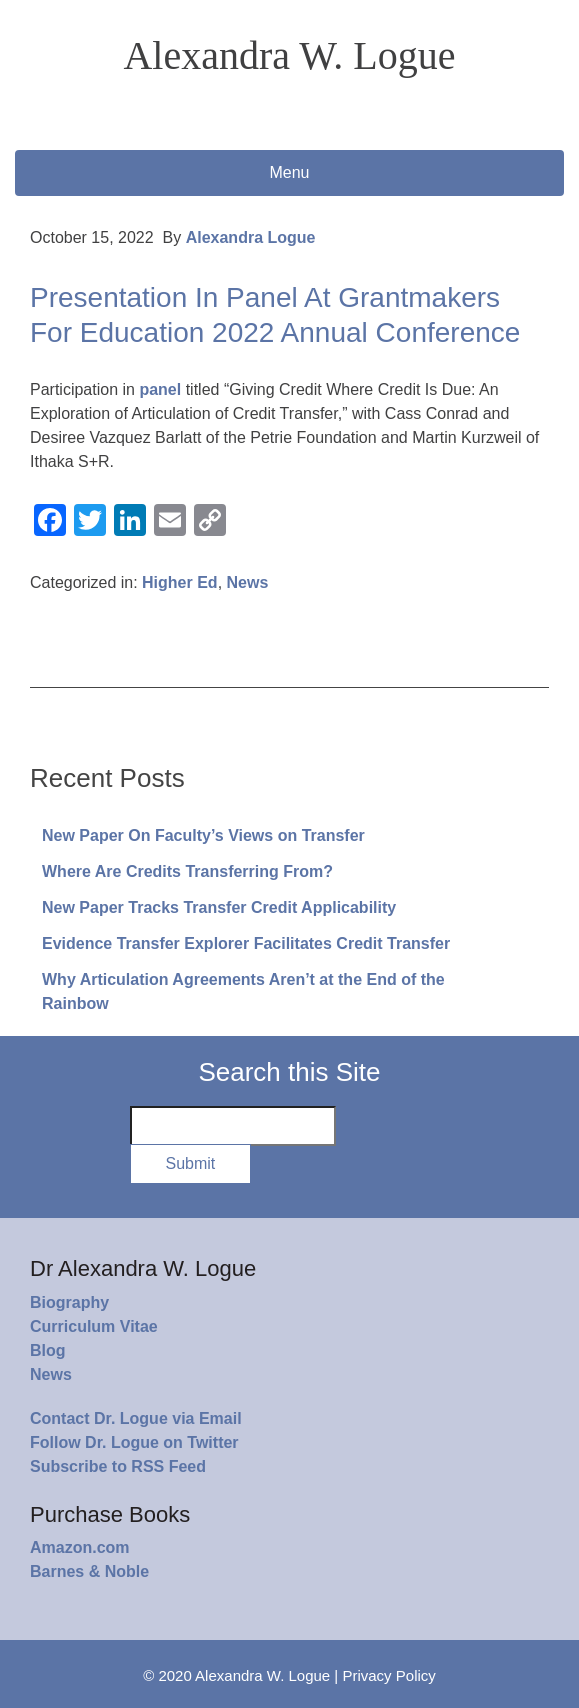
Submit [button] (191, 1163)
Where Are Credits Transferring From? (187, 871)
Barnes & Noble (89, 1571)
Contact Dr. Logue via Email (136, 1418)
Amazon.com (80, 1547)
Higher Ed (180, 582)
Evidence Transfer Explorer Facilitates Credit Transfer (246, 943)
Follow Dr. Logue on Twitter (134, 1442)
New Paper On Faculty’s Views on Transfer (203, 835)
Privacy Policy (388, 1675)
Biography (69, 1302)
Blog (48, 1350)
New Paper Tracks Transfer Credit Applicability (219, 907)
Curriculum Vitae (94, 1326)
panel (158, 389)
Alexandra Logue (251, 237)
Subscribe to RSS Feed (118, 1466)
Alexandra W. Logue (289, 55)
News (248, 582)
